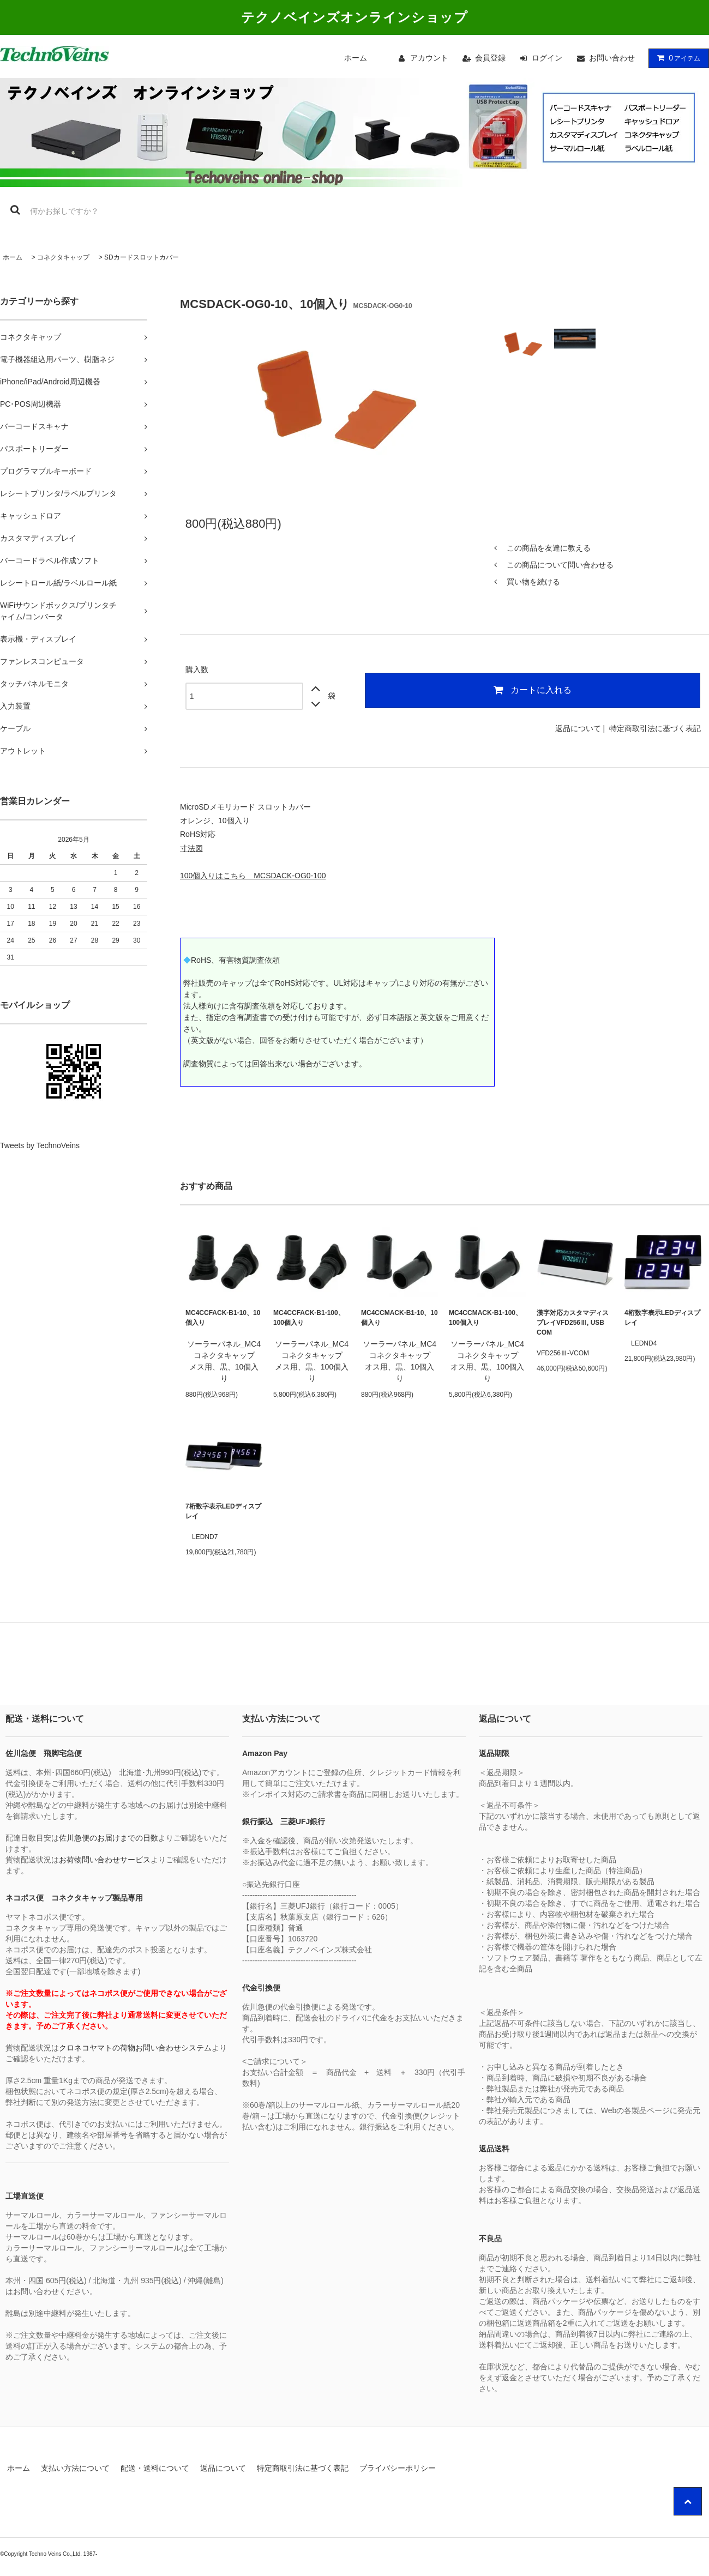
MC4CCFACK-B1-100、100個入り (309, 1317)
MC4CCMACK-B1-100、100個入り (485, 1317)
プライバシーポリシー (397, 2468)
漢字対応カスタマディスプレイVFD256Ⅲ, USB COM (573, 1322)
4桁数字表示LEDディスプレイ (662, 1317)
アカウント (429, 57)
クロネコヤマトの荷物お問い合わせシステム (135, 2047)
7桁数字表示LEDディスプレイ (223, 1511)
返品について (578, 728)
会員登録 (490, 57)
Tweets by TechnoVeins (40, 1145)
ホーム (355, 57)
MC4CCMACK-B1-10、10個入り (399, 1317)
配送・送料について (155, 2468)
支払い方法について (75, 2468)
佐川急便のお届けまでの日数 (108, 1837)
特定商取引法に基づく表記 (655, 728)
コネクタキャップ (63, 257)
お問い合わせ (612, 57)
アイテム (676, 57)
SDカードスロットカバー (141, 257)
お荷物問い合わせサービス (105, 1859)
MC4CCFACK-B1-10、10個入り (222, 1317)
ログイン (547, 57)
